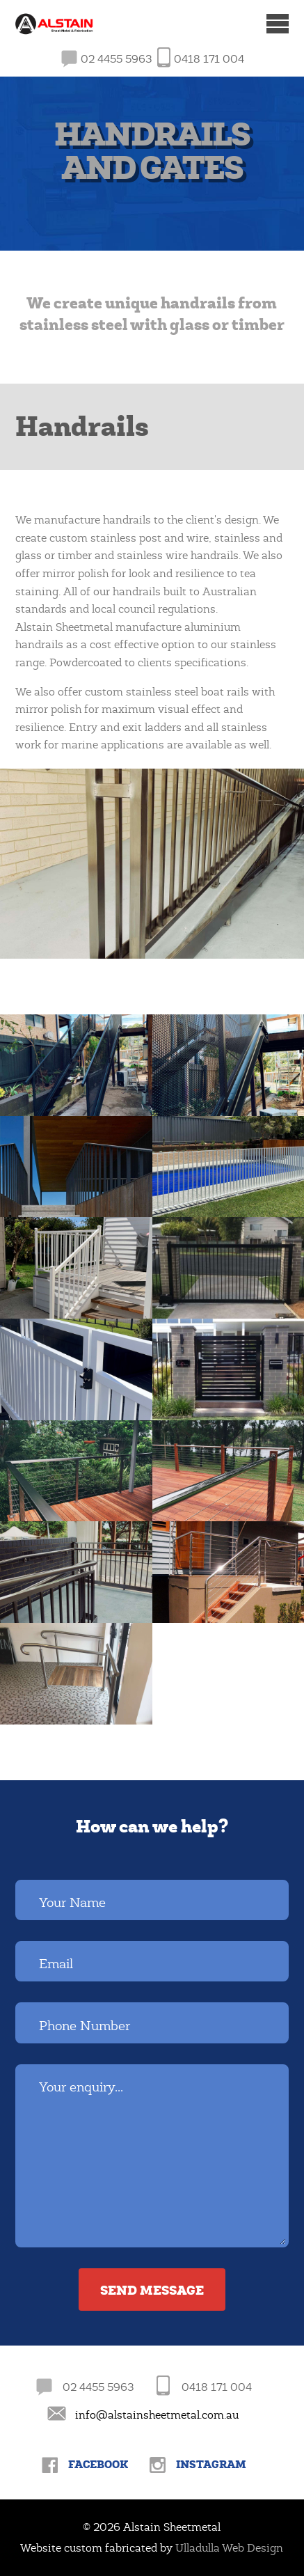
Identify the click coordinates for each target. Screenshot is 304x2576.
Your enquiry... (81, 2087)
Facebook (98, 2464)
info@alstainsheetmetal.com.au (157, 2415)
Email (56, 1964)
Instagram (211, 2464)
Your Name (72, 1902)
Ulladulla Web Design (229, 2548)
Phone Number (84, 2026)
